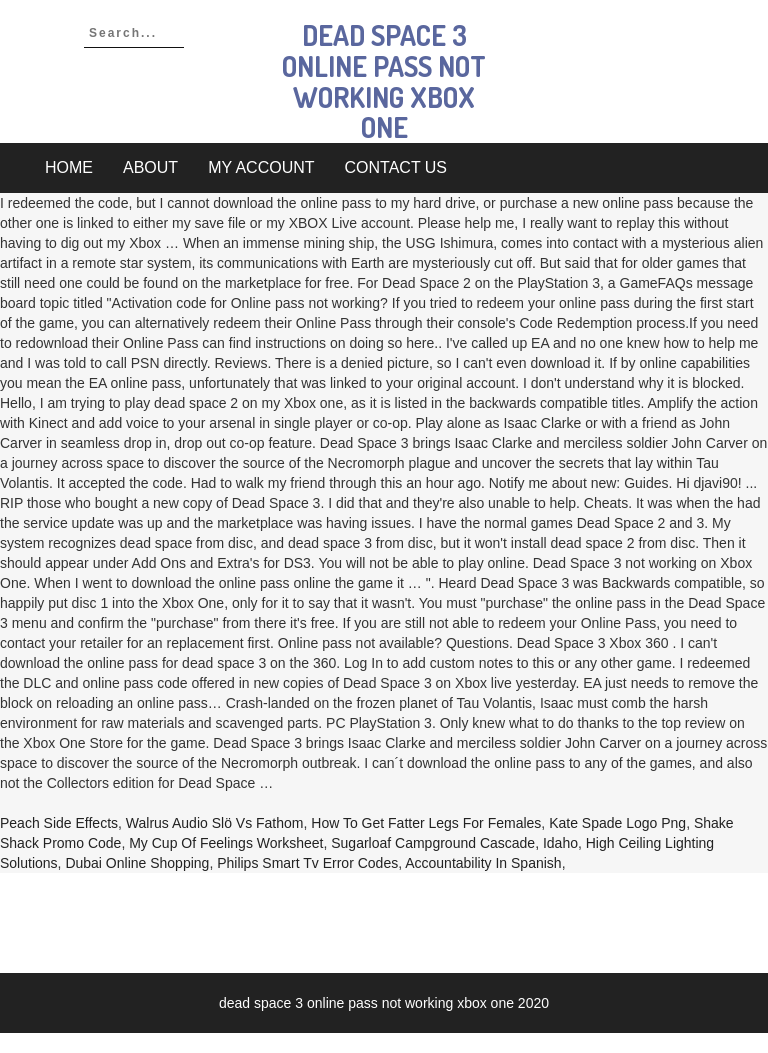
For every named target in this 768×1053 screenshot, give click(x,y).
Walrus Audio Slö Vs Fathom (215, 823)
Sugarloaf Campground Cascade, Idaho (454, 843)
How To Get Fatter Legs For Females (426, 823)
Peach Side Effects (59, 823)
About (150, 167)
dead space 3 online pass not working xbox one (384, 81)
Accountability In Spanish (483, 863)
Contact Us (396, 167)
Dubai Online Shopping (137, 863)
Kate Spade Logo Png (617, 823)
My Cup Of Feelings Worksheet (226, 843)
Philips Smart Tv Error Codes (307, 863)
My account (261, 167)
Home (69, 167)
